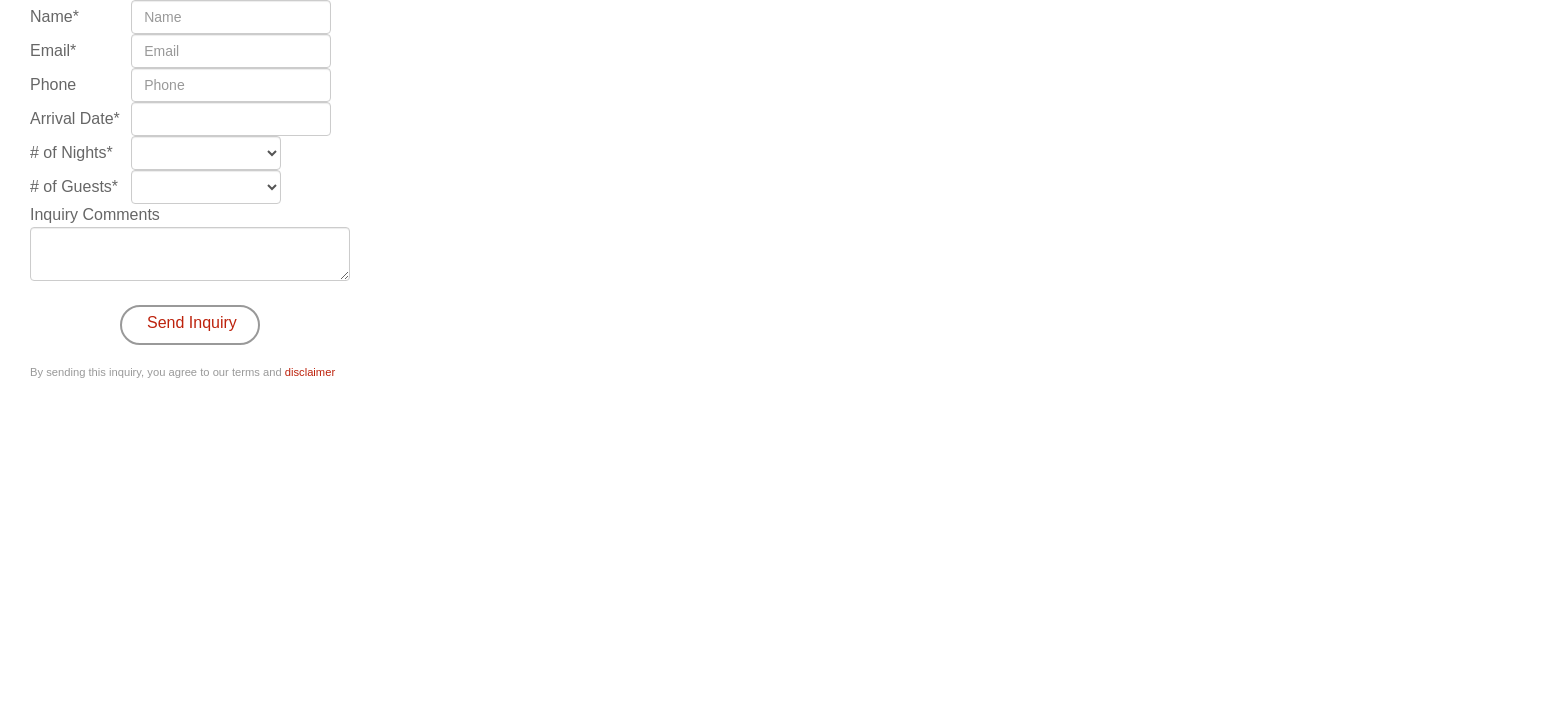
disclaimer (310, 372)
